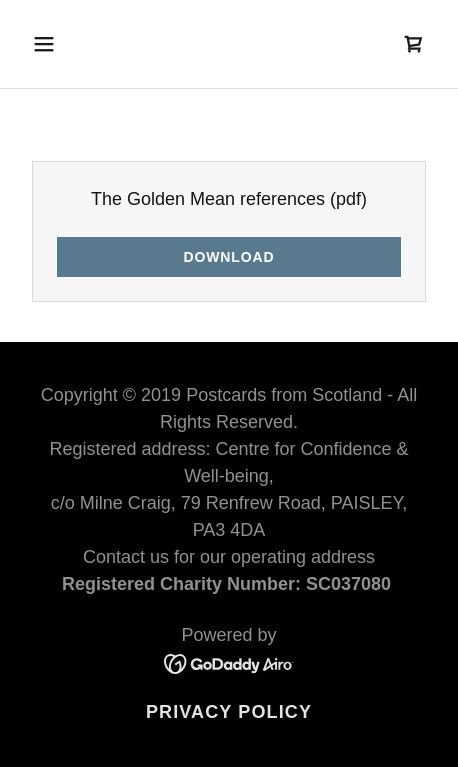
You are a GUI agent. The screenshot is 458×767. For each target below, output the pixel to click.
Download (228, 257)
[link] (414, 44)
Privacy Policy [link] (229, 712)
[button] (71, 44)
